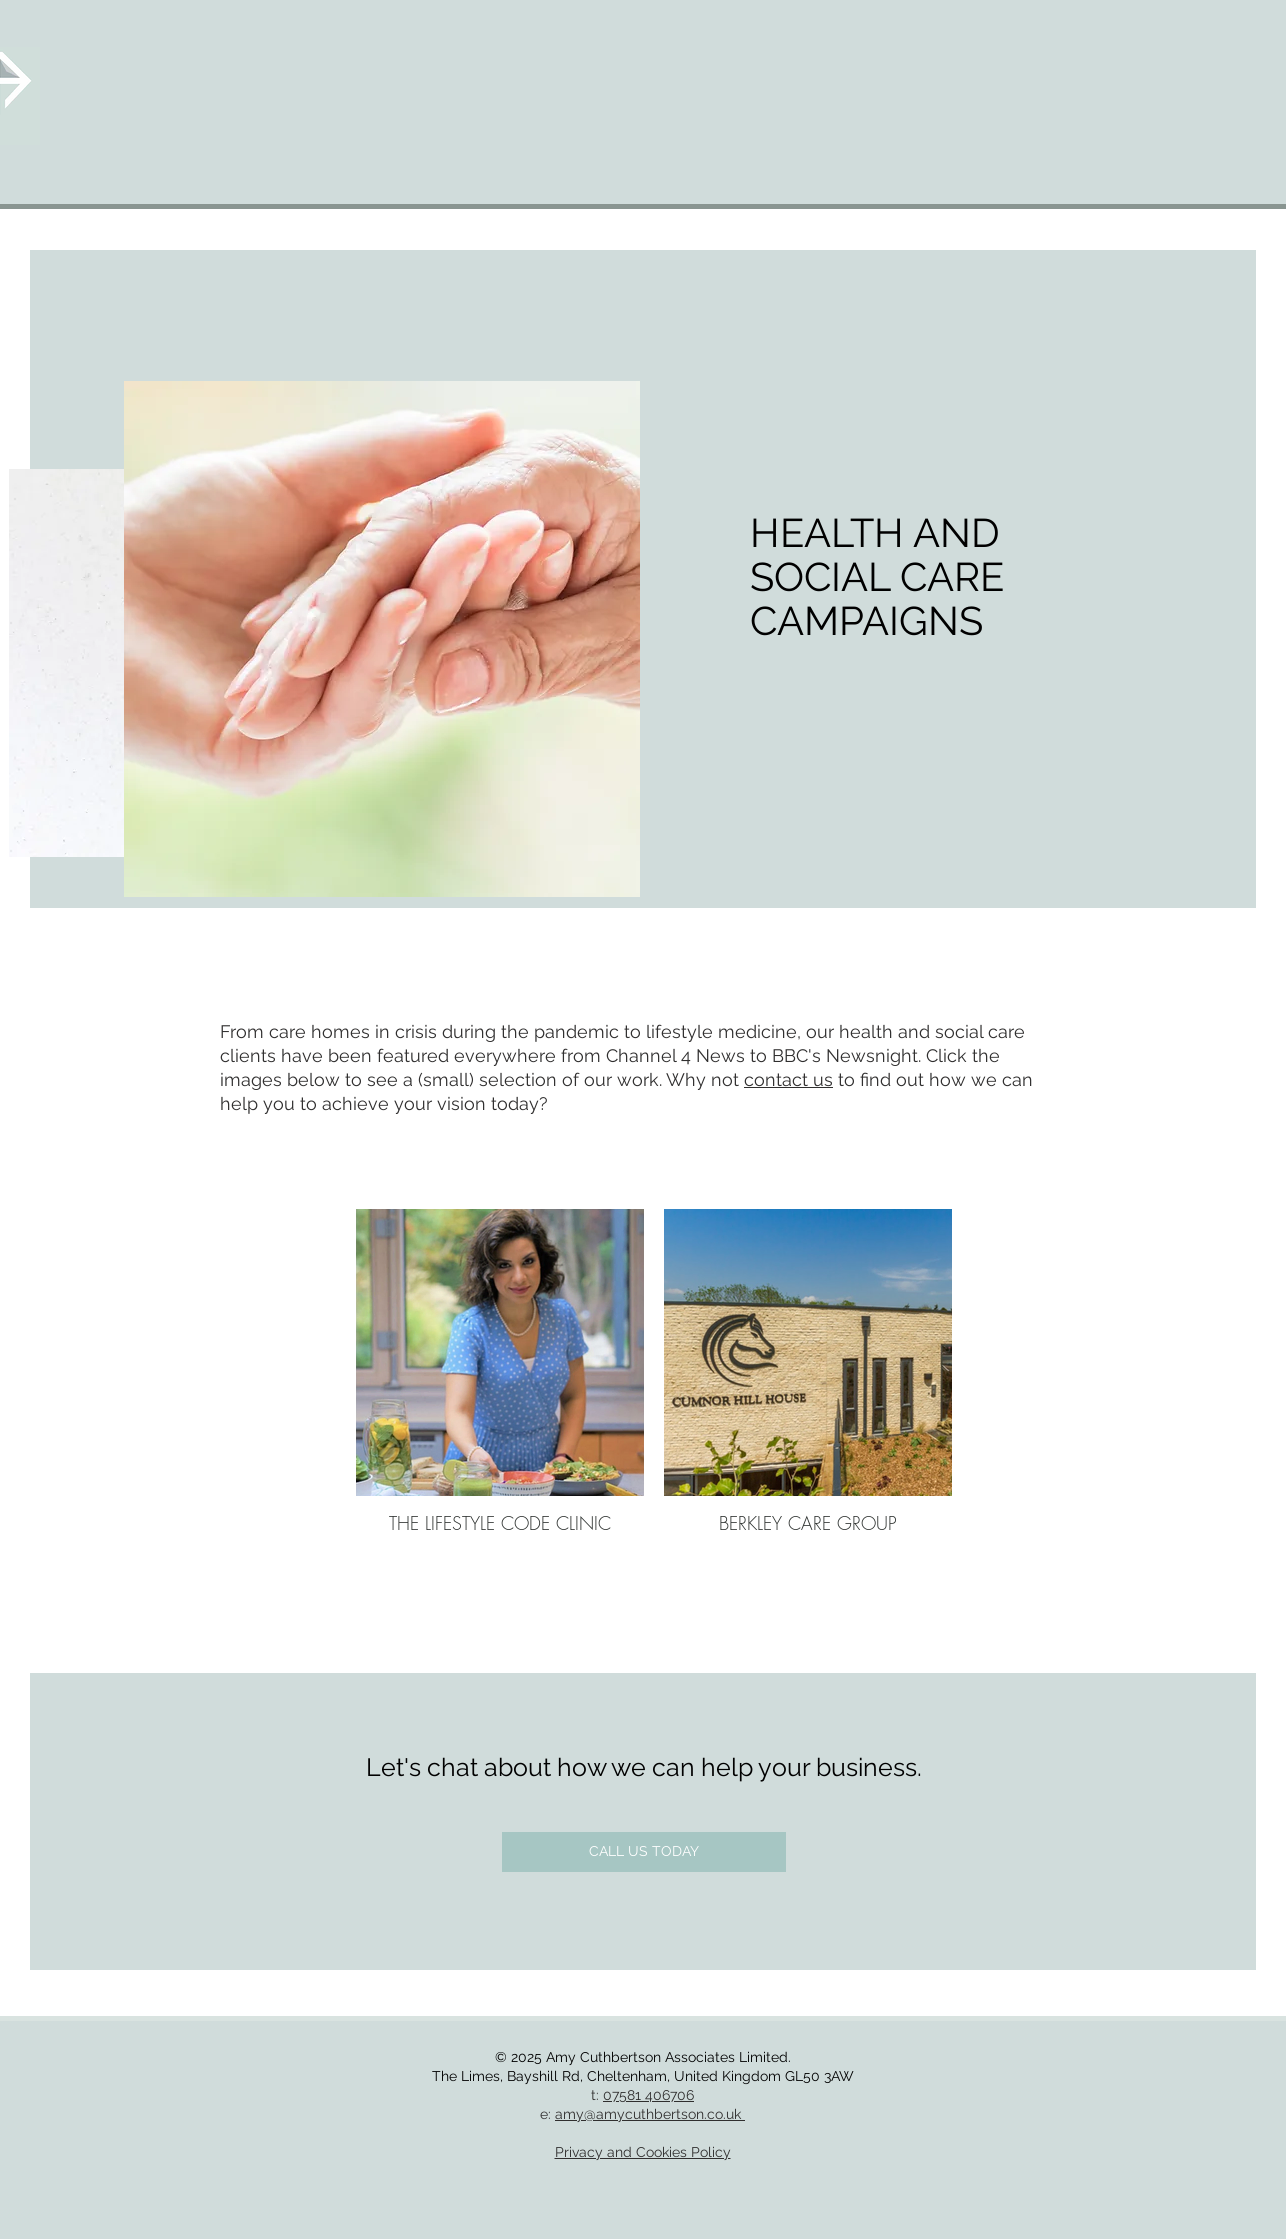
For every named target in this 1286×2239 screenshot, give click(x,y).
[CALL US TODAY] (644, 1852)
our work (621, 1079)
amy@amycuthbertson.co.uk (650, 2114)
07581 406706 (648, 2095)
